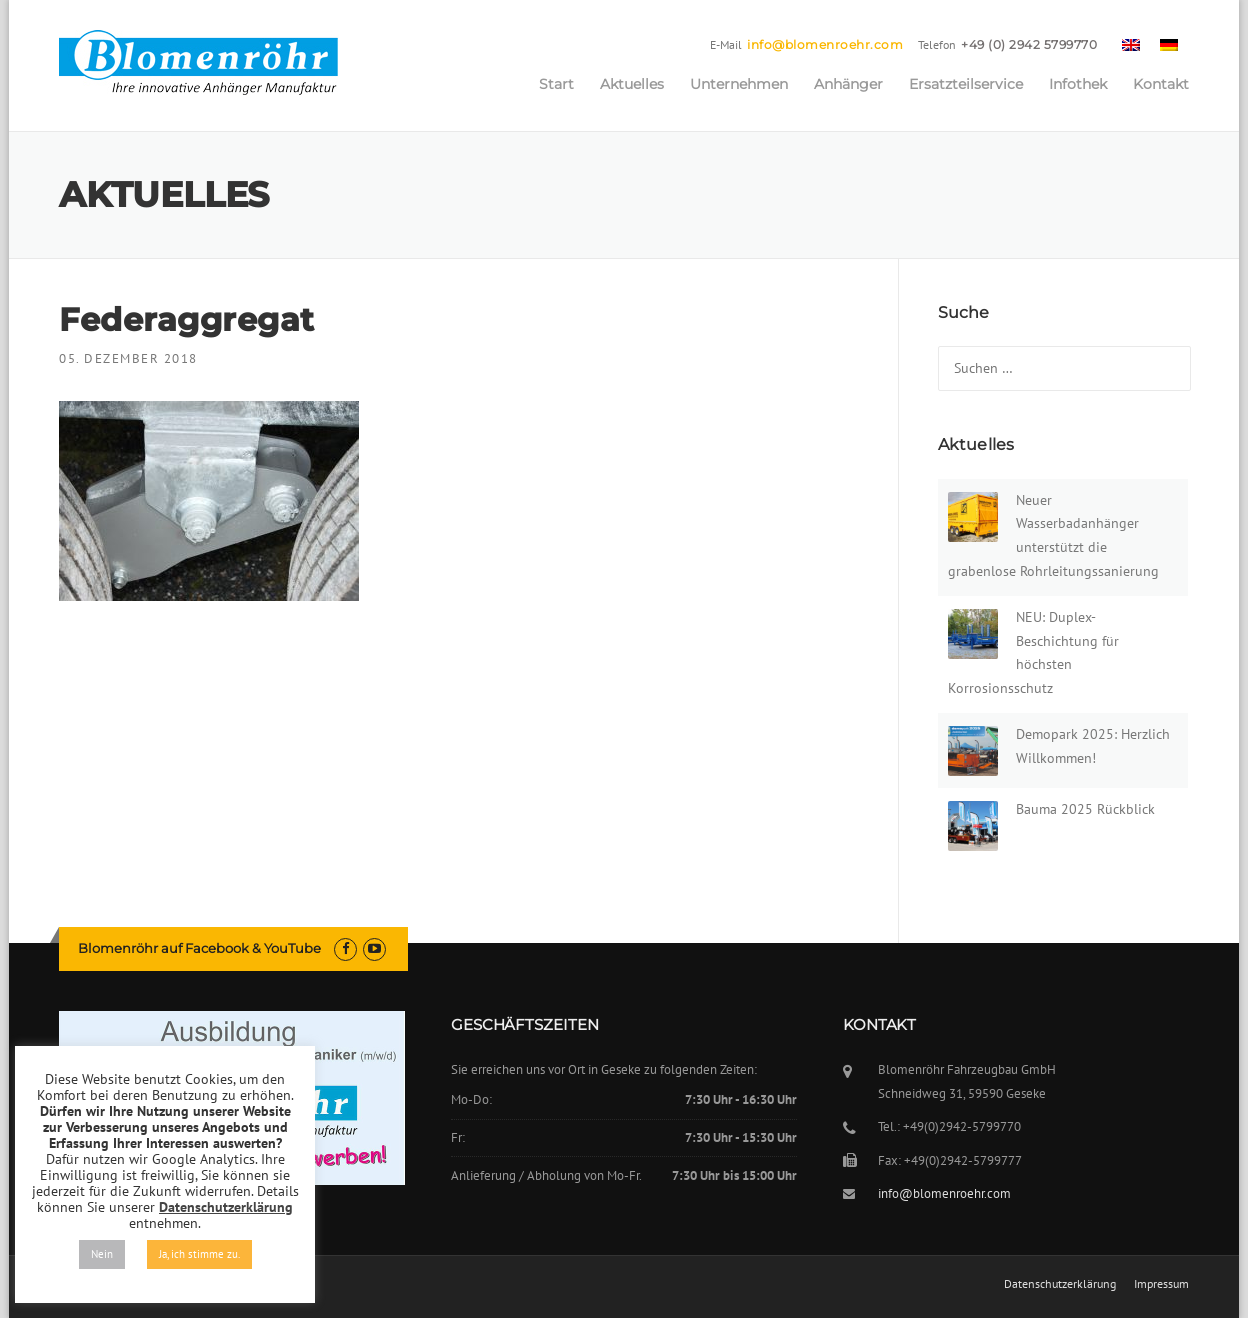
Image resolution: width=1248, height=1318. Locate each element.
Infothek (1078, 84)
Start (556, 84)
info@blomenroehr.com (825, 44)
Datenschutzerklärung (1060, 1284)
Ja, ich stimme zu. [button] (199, 1254)
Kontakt (1161, 84)
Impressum (1161, 1284)
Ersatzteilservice (966, 84)
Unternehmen (739, 84)
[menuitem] (1131, 44)
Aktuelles (632, 84)
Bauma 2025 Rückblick (1085, 809)
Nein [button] (102, 1254)
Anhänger (848, 84)
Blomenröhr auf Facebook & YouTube (199, 948)
